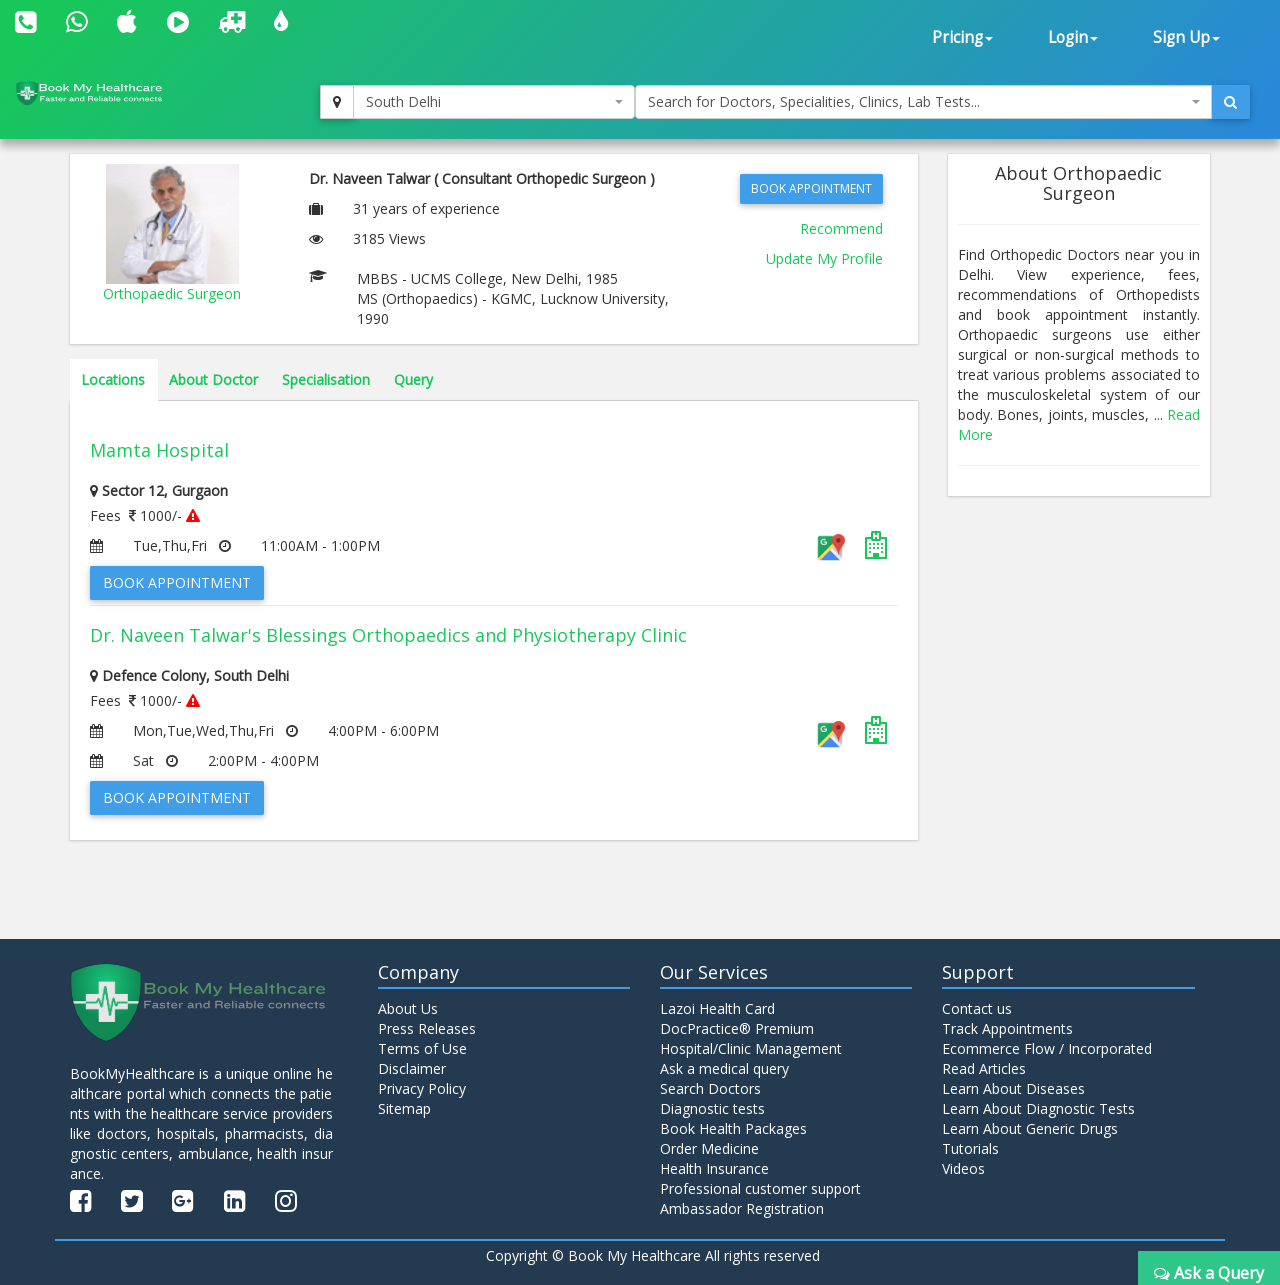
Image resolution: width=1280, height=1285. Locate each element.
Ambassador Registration (742, 1208)
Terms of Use (422, 1048)
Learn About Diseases (1013, 1088)
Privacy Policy (422, 1088)
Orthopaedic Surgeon (172, 293)
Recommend (841, 228)
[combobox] (494, 102)
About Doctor (213, 379)
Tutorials (970, 1148)
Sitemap (404, 1108)
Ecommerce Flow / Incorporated (1047, 1048)
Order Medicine (709, 1148)
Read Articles (984, 1068)
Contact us (977, 1008)
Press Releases (427, 1028)
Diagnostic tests (712, 1108)
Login (1073, 37)
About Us (408, 1008)
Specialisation (326, 379)
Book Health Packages (733, 1128)
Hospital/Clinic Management (751, 1048)
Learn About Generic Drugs (1030, 1128)
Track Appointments (1007, 1028)
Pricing (962, 37)
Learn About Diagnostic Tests (1038, 1108)
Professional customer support (760, 1188)
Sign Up (1186, 37)
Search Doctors (710, 1088)
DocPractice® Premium (737, 1028)
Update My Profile (824, 258)
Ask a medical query (724, 1068)
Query (413, 379)
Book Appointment (811, 188)
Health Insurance (714, 1168)
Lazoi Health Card (717, 1008)
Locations (113, 379)
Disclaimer (412, 1068)
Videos (963, 1168)
